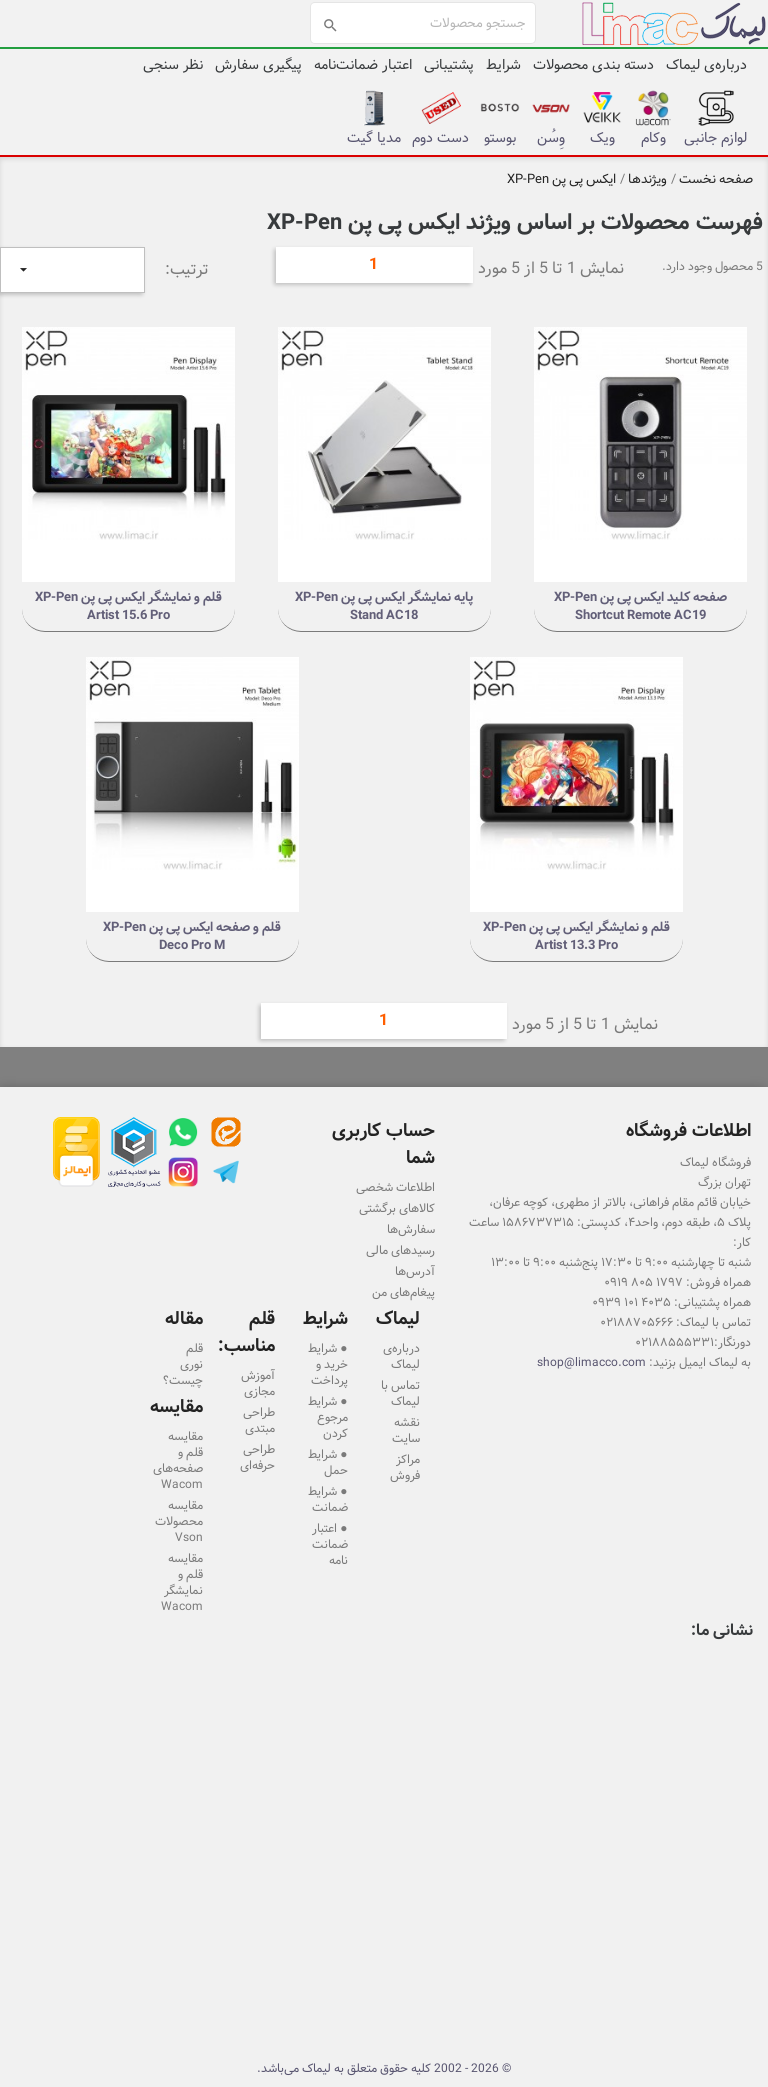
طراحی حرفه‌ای (257, 1457)
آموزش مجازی (258, 1383)
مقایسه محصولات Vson (179, 1521)
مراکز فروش (405, 1467)
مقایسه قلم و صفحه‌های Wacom (178, 1460)
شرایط (503, 65)
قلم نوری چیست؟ (183, 1364)
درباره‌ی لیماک (706, 65)
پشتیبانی (449, 65)
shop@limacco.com (591, 1362)
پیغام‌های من (403, 1292)
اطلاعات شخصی (395, 1187)
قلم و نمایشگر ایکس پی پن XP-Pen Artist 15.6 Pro (128, 606)
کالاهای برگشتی (397, 1208)
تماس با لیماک (400, 1393)
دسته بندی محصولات (593, 65)
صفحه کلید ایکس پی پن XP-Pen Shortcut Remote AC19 (640, 606)
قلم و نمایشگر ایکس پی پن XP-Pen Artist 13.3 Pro (576, 936)
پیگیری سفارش (258, 65)
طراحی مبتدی (259, 1420)
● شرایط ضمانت (327, 1499)
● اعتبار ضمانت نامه (330, 1544)
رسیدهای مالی (400, 1250)
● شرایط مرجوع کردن (327, 1417)
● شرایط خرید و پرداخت (327, 1364)
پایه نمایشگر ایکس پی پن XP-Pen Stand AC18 (384, 606)
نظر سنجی (173, 65)
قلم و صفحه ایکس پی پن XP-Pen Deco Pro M (192, 936)
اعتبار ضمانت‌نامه (363, 65)
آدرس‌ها (415, 1271)
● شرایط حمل (327, 1462)
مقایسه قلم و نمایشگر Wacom (182, 1582)
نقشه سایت (406, 1430)
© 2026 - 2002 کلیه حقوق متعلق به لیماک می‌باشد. (384, 2068)
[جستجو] (423, 23)
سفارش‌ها (411, 1229)
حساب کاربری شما (383, 1144)
